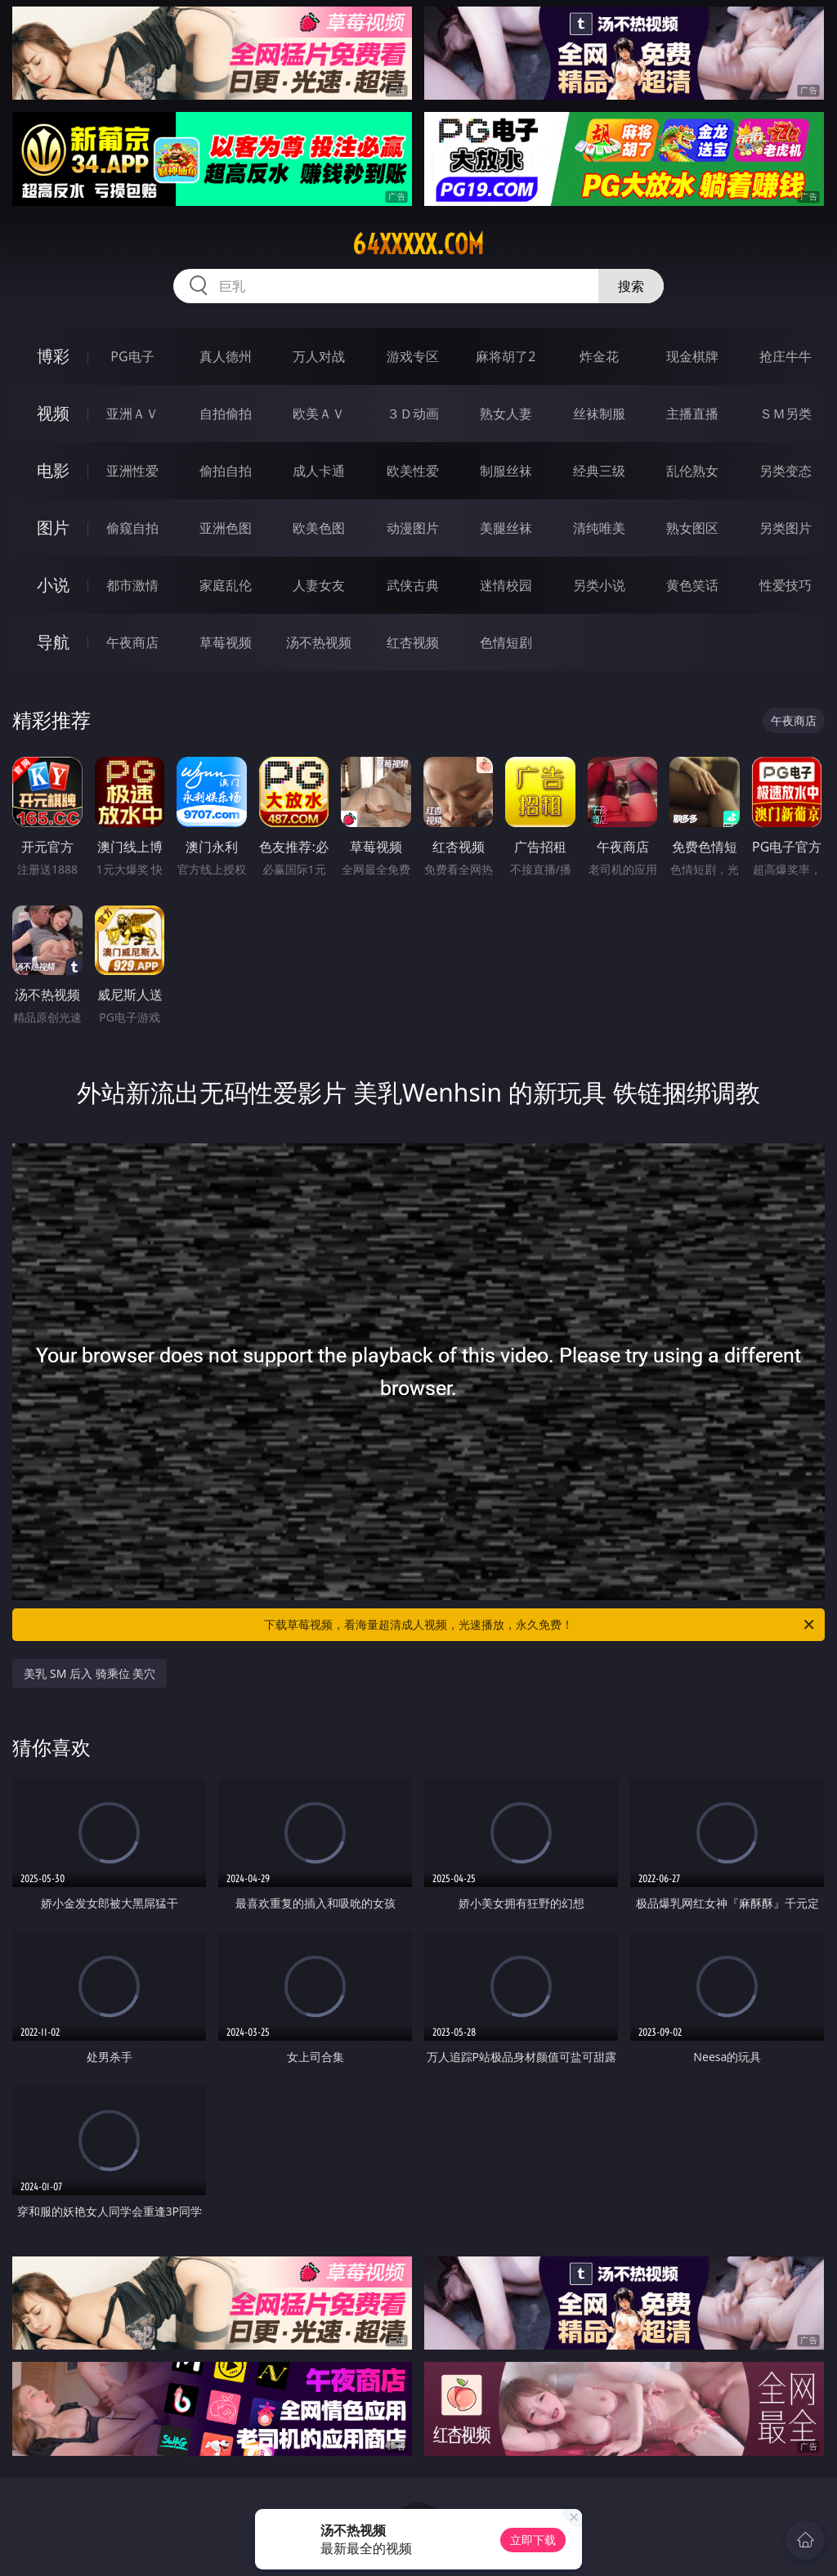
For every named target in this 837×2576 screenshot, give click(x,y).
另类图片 (785, 528)
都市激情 (132, 585)
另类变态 (785, 471)
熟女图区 (692, 528)
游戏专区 (413, 356)
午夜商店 (132, 642)
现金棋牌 (692, 356)
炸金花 (599, 356)
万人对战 (319, 356)
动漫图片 (413, 528)
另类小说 (599, 585)
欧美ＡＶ (319, 414)
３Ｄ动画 (413, 414)
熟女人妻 (506, 414)
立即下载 (533, 2539)
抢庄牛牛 (785, 356)
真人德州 (225, 356)
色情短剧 (506, 642)
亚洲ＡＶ (132, 414)
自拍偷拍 (225, 414)
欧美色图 (319, 528)
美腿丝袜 (506, 528)
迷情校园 (506, 585)
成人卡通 (319, 471)
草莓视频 (225, 642)
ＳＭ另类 (785, 414)
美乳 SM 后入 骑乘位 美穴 (89, 1673)
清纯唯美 (599, 528)
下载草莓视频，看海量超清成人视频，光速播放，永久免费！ (540, 1625)
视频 (53, 413)
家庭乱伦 (225, 585)
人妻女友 (319, 585)
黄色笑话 (692, 585)
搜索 (631, 286)
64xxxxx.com (418, 244)
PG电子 (132, 356)
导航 (53, 642)
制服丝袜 (506, 471)
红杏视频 (413, 642)
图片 (53, 528)
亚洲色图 (225, 528)
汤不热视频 (318, 642)
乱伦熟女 (692, 471)
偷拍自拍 (225, 471)
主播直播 (692, 414)
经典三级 (599, 471)
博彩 (53, 356)
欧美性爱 (413, 471)
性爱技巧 (785, 585)
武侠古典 (413, 585)
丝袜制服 (599, 414)
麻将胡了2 (505, 356)
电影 (53, 470)
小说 (53, 585)
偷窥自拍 (132, 528)
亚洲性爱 (132, 471)
